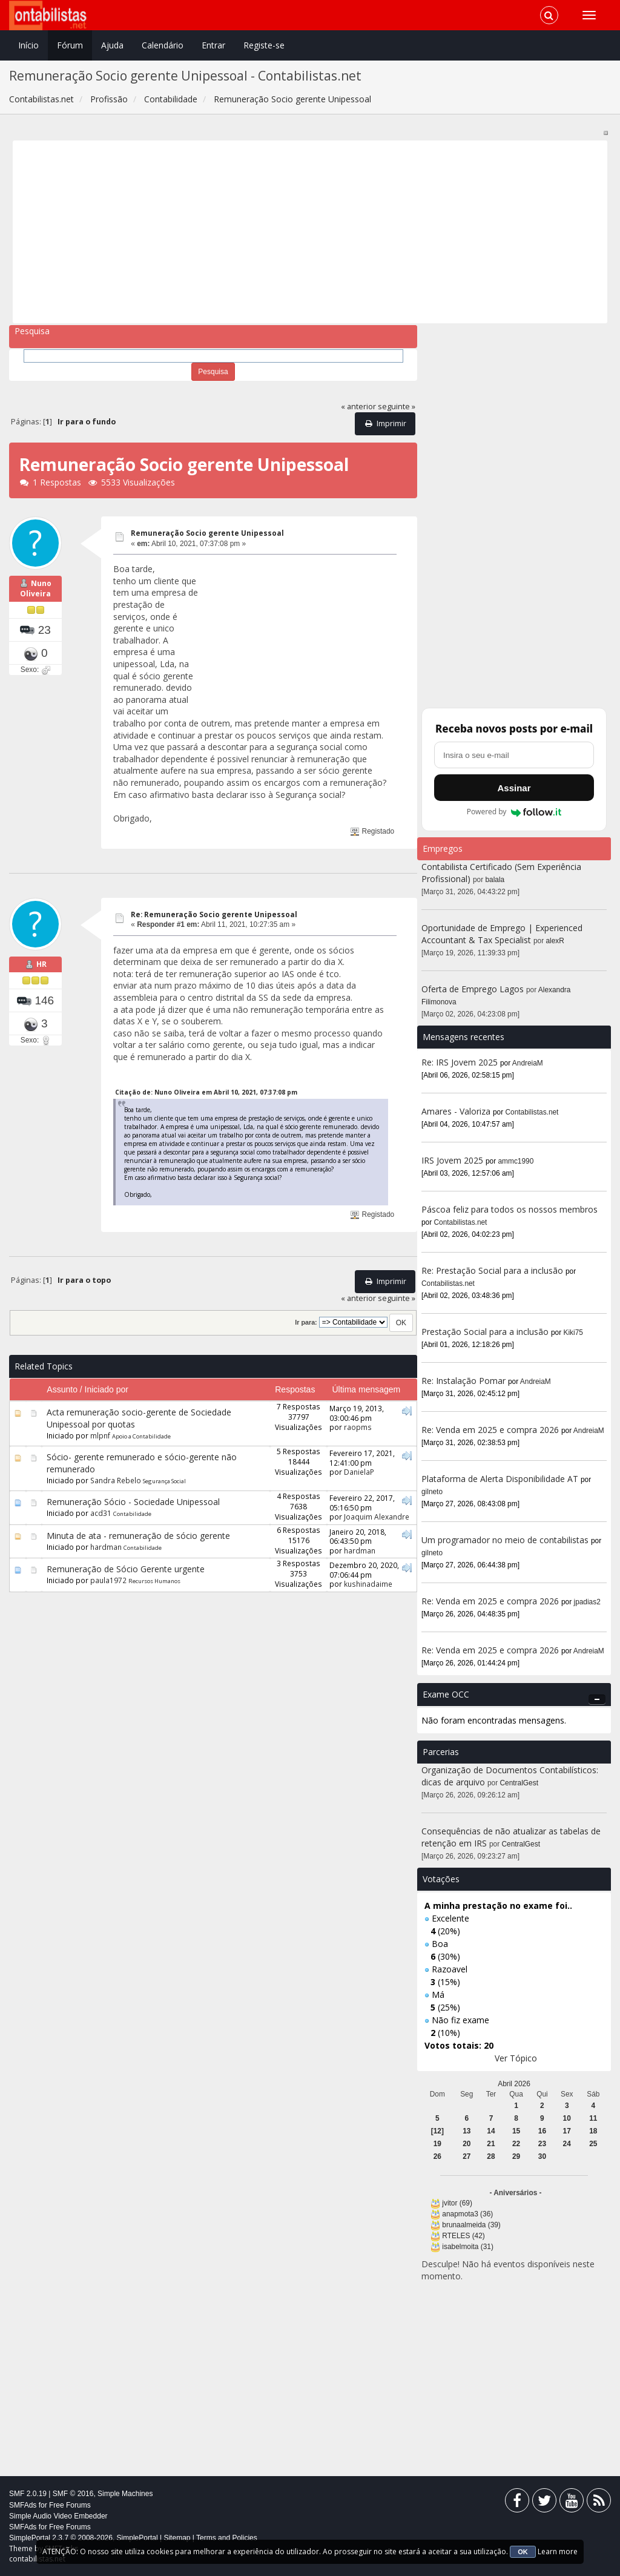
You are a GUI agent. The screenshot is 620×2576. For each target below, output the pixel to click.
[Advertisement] (310, 232)
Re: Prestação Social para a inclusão (493, 1270)
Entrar (213, 45)
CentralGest (519, 1783)
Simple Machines (125, 2493)
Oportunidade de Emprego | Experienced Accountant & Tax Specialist (501, 934)
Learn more (558, 2551)
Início (28, 45)
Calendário (162, 45)
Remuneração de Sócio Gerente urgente (126, 1569)
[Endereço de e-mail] (514, 755)
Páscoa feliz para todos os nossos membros (509, 1209)
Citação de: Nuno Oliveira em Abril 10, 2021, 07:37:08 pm (206, 1092)
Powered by (514, 812)
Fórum (70, 45)
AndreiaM (527, 1063)
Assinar (513, 788)
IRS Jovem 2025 (452, 1160)
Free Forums (70, 2505)
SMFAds (22, 2505)
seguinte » (396, 406)
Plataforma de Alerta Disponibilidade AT (499, 1478)
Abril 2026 (514, 2084)
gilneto (432, 1491)
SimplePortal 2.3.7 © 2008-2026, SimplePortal (83, 2538)
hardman (106, 1547)
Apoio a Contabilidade (141, 1436)
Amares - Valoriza (455, 1111)
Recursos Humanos (154, 1581)
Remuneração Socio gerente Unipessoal (207, 533)
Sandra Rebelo (115, 1480)
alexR (555, 941)
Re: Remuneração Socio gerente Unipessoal (214, 914)
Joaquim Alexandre (376, 1516)
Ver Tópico (516, 2058)
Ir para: (306, 1322)
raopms (358, 1427)
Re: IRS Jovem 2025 (459, 1062)
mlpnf (100, 1435)
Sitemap (176, 2538)
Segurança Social (164, 1481)
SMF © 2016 (73, 2493)
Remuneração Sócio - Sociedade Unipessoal (133, 1501)
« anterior (358, 406)
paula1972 (108, 1580)
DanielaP (359, 1472)
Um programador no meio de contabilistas (505, 1540)
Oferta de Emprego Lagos (472, 989)
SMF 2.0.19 (28, 2493)
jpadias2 (587, 1602)
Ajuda (112, 45)
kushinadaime (368, 1584)
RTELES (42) (463, 2236)
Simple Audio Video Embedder (58, 2516)
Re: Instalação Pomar (463, 1380)
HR (41, 964)
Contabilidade (132, 1514)
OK (523, 2551)
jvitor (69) (457, 2203)
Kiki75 (573, 1332)
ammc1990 (516, 1161)
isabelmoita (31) (467, 2246)
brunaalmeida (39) (471, 2225)
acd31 (100, 1513)
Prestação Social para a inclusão (486, 1331)
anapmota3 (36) (467, 2214)
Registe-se (264, 45)
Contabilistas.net (532, 1112)
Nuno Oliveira (35, 588)
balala (495, 879)
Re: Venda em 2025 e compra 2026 (490, 1429)
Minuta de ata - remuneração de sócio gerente (138, 1535)
